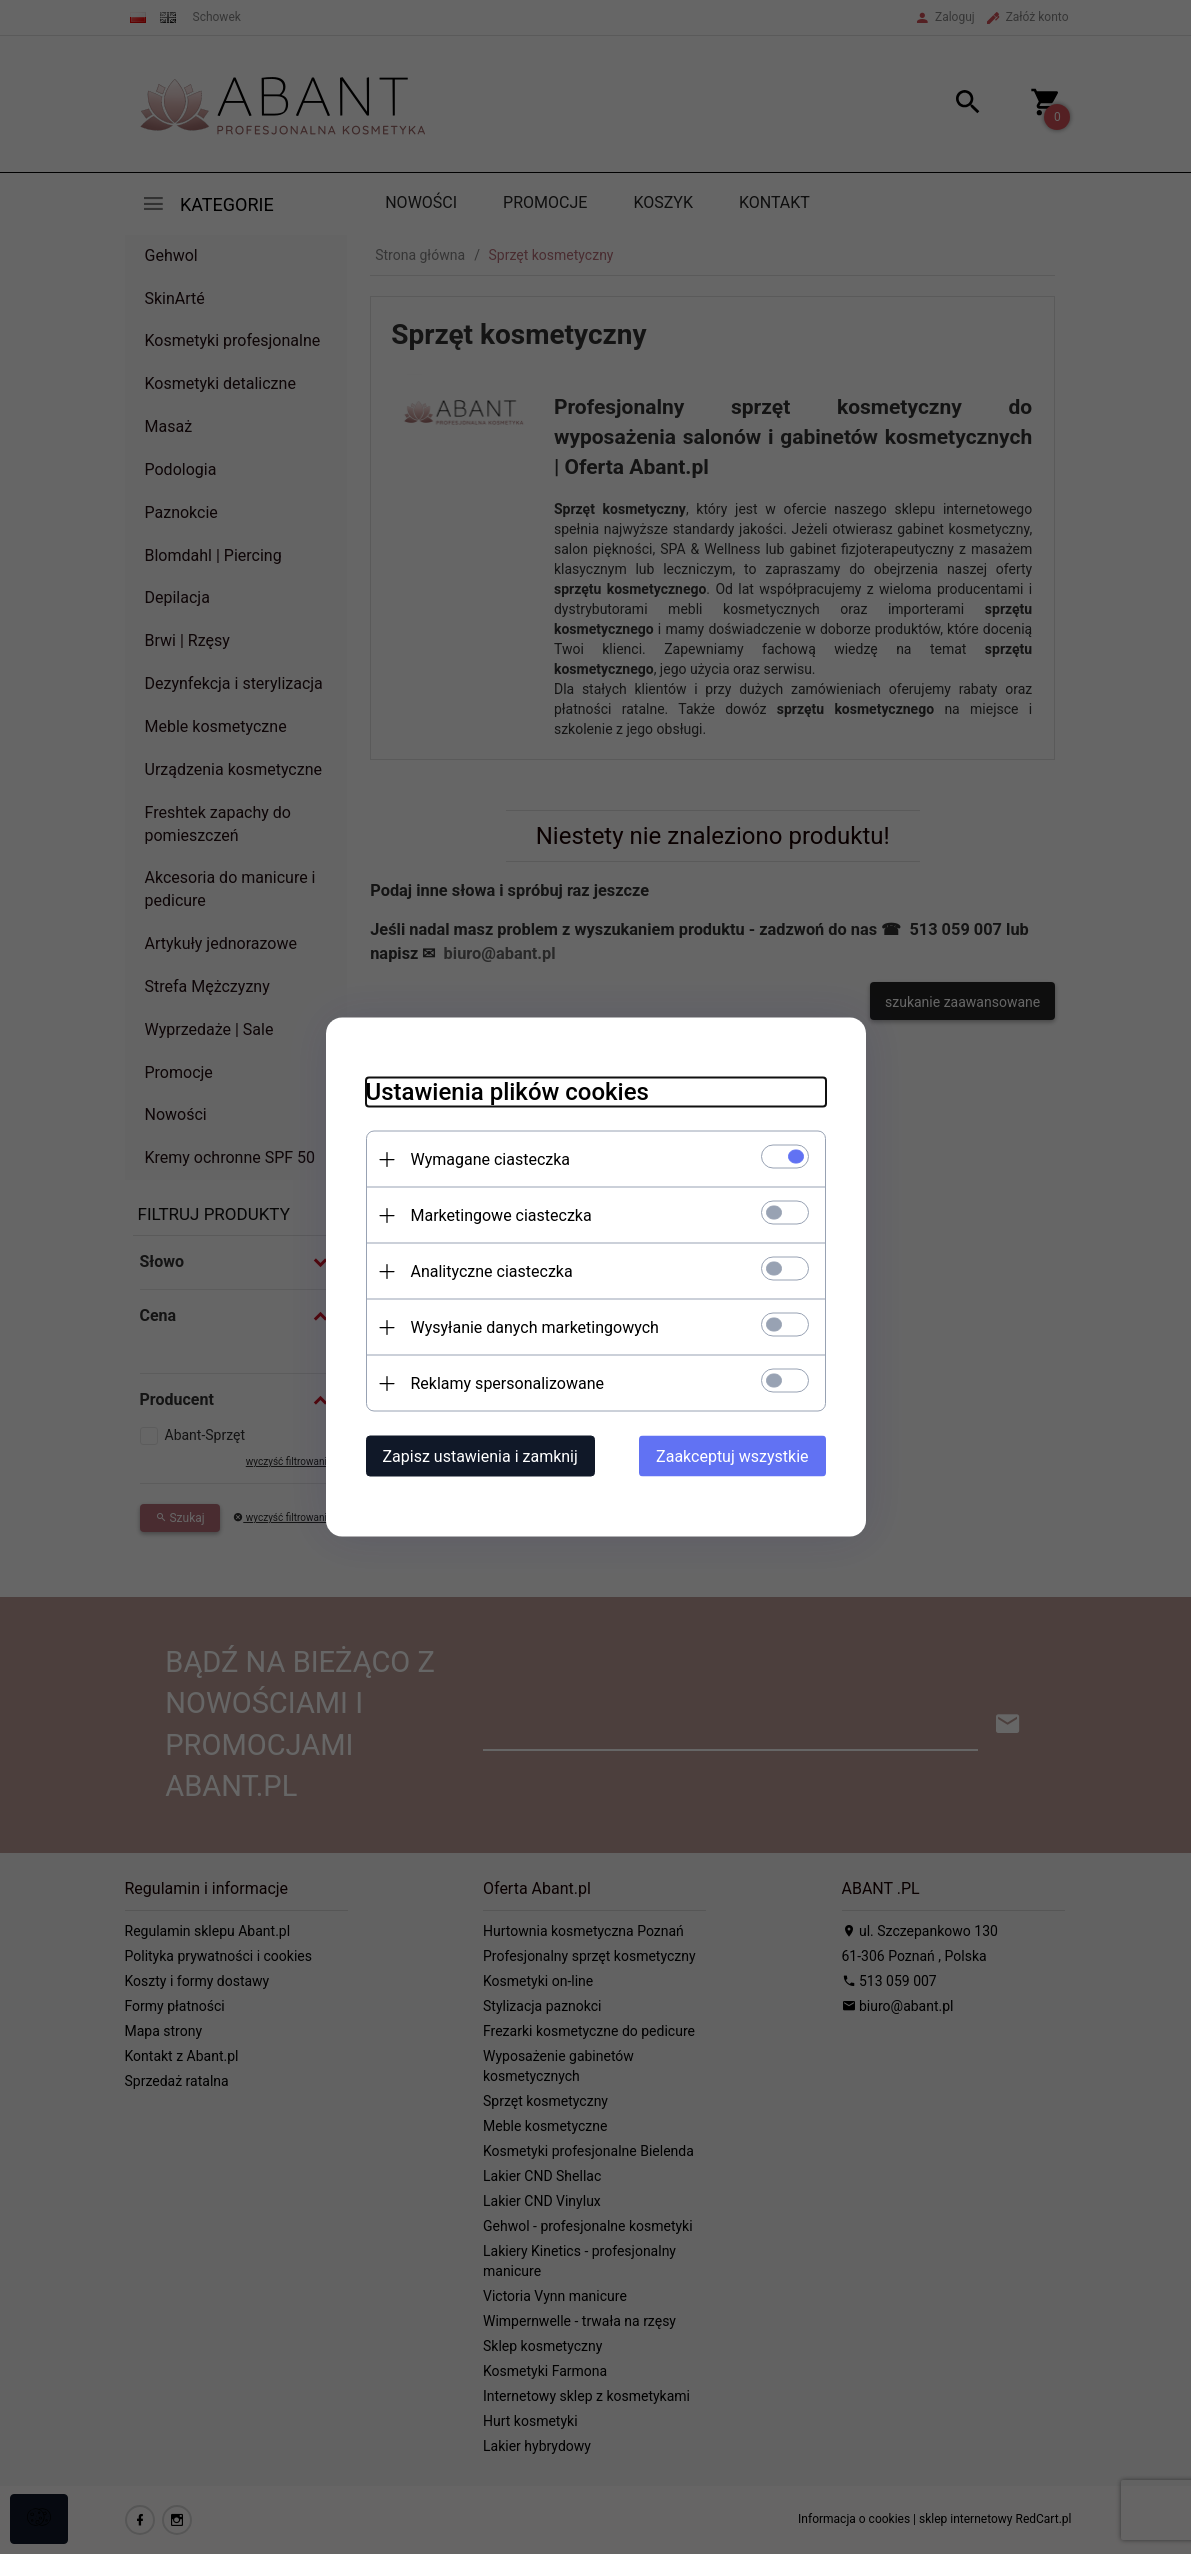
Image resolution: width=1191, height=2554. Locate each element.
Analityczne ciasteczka (492, 1271)
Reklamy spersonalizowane (507, 1383)
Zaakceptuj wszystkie (732, 1456)
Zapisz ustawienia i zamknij (480, 1456)
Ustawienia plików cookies (507, 1092)
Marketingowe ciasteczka (501, 1215)
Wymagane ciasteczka (491, 1159)
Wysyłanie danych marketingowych (535, 1327)
